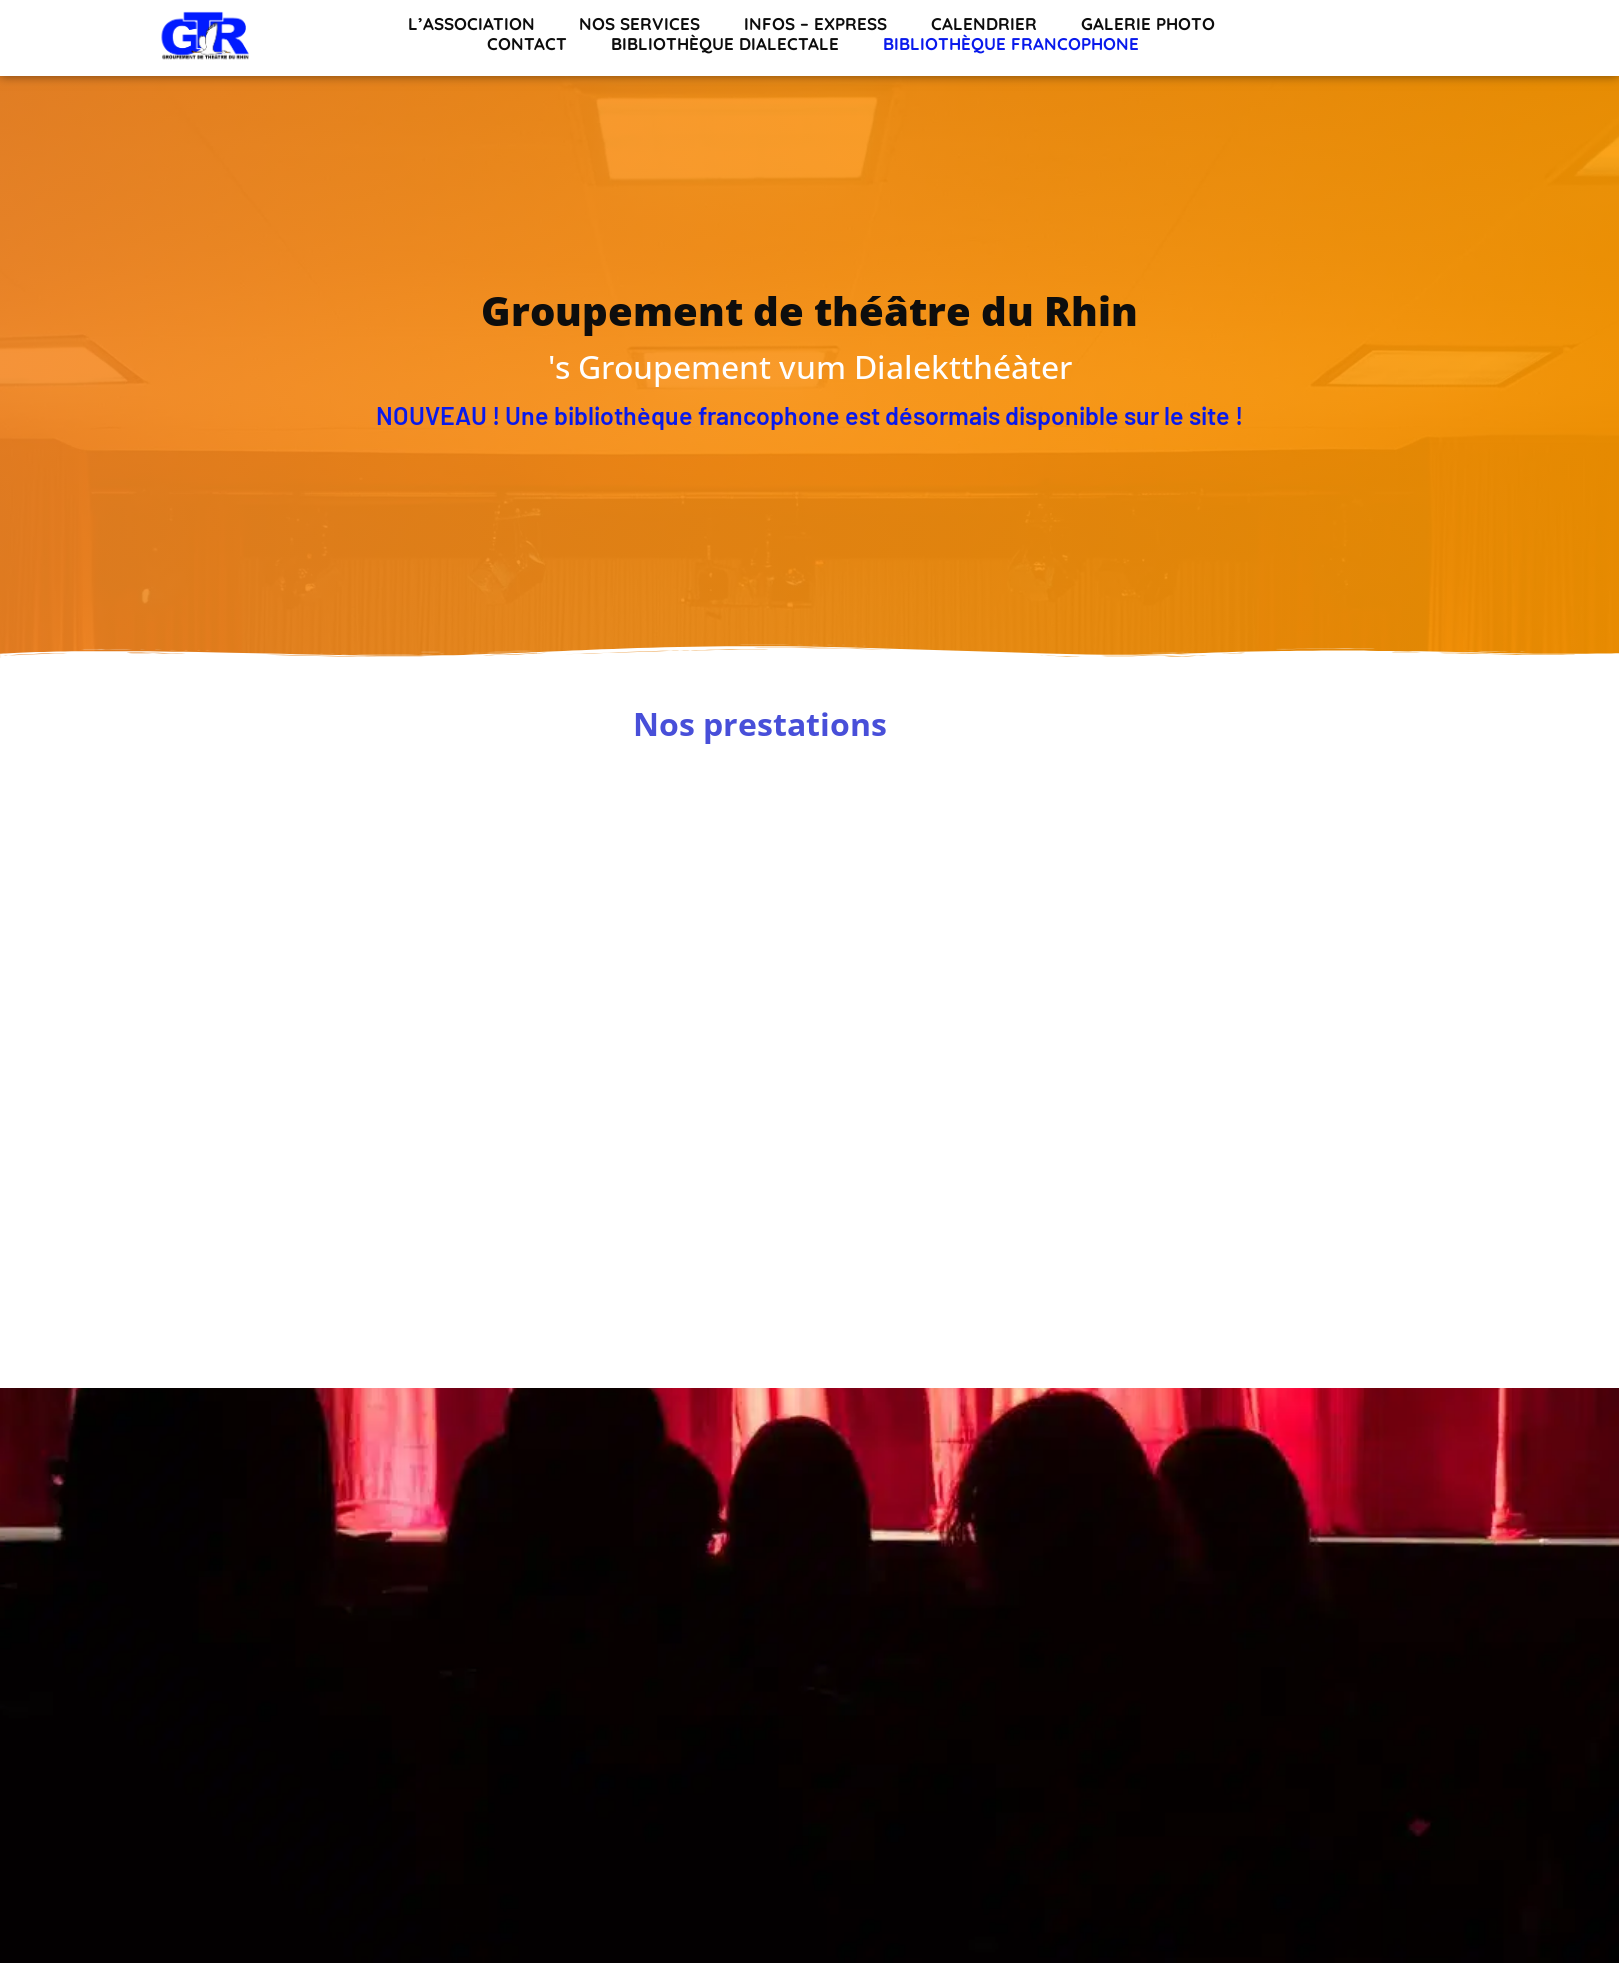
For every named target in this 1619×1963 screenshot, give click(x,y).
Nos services (639, 24)
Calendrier (984, 24)
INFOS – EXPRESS (815, 24)
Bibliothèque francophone (1011, 44)
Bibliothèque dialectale (725, 44)
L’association (471, 24)
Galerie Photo (1148, 24)
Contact (527, 44)
